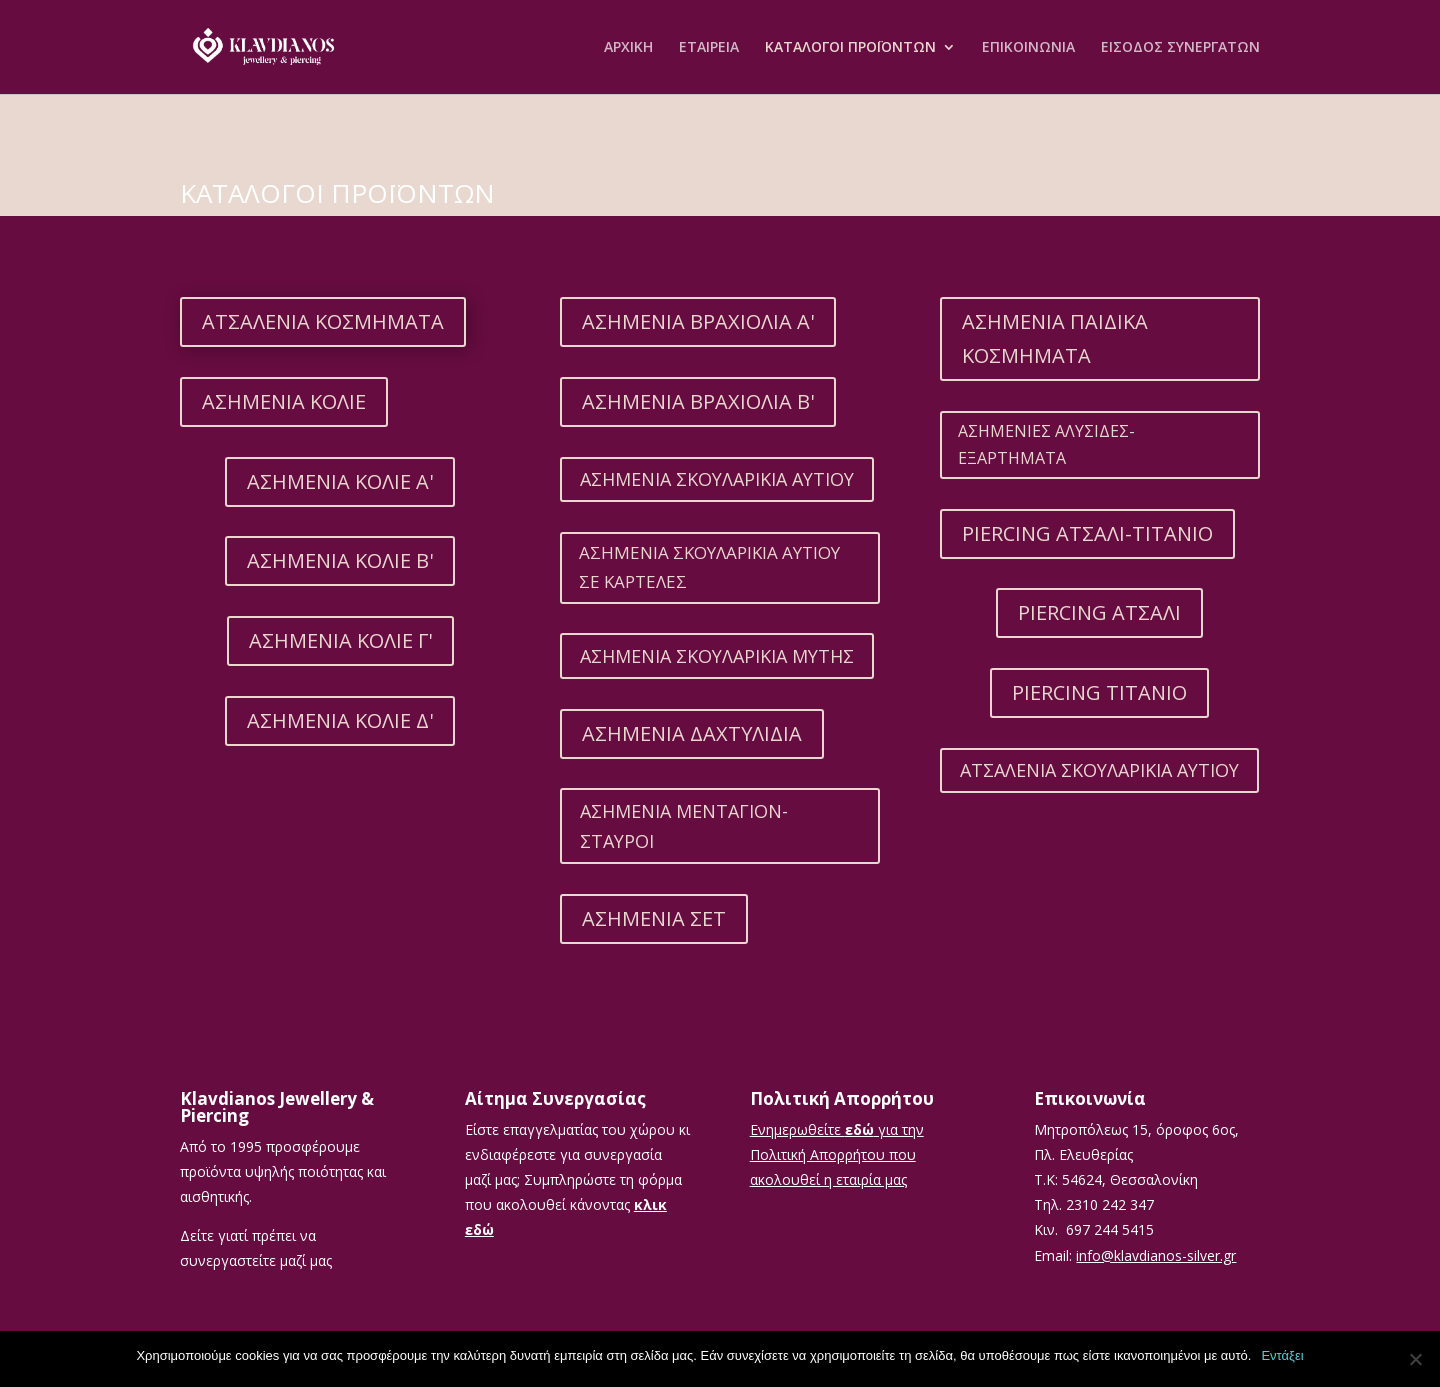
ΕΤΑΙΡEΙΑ (709, 48)
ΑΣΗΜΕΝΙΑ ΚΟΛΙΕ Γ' (340, 640)
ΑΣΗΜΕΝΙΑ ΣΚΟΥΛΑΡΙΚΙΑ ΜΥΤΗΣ (717, 656)
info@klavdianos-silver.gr (1156, 1255)
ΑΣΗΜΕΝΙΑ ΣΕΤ (654, 918)
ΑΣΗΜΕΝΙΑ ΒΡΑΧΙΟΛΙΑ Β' (698, 401)
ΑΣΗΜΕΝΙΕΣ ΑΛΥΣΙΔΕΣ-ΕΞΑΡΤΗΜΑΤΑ (1046, 444)
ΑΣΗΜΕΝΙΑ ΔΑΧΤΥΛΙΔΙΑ (692, 733)
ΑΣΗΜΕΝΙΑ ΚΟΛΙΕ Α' (340, 481)
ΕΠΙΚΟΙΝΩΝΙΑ (1028, 48)
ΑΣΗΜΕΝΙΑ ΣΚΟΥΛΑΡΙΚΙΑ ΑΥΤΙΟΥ (717, 479)
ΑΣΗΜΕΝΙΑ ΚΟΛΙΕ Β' (340, 560)
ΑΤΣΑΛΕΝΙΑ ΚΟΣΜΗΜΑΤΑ (323, 321)
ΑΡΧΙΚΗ (628, 48)
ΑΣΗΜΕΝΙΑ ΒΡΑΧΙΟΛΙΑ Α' (698, 321)
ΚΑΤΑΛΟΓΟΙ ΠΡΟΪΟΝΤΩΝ (850, 48)
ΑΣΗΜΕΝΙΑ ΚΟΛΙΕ (284, 401)
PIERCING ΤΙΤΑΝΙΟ (1099, 692)
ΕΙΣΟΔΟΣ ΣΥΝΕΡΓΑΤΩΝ (1180, 48)
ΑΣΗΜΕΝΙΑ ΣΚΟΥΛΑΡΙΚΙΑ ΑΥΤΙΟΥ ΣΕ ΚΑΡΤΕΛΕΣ (709, 567)
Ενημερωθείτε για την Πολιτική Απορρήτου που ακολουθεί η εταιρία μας (837, 1154)
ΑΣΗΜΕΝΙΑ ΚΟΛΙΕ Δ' (340, 720)
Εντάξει (1282, 1355)
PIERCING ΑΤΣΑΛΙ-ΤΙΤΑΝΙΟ (1087, 533)
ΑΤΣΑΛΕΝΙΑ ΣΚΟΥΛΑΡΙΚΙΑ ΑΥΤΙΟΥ (1099, 770)
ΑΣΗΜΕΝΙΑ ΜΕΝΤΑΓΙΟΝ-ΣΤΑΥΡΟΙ (684, 826)
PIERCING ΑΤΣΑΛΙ (1099, 612)
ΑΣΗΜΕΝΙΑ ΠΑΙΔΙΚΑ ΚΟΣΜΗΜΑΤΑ (1055, 338)
